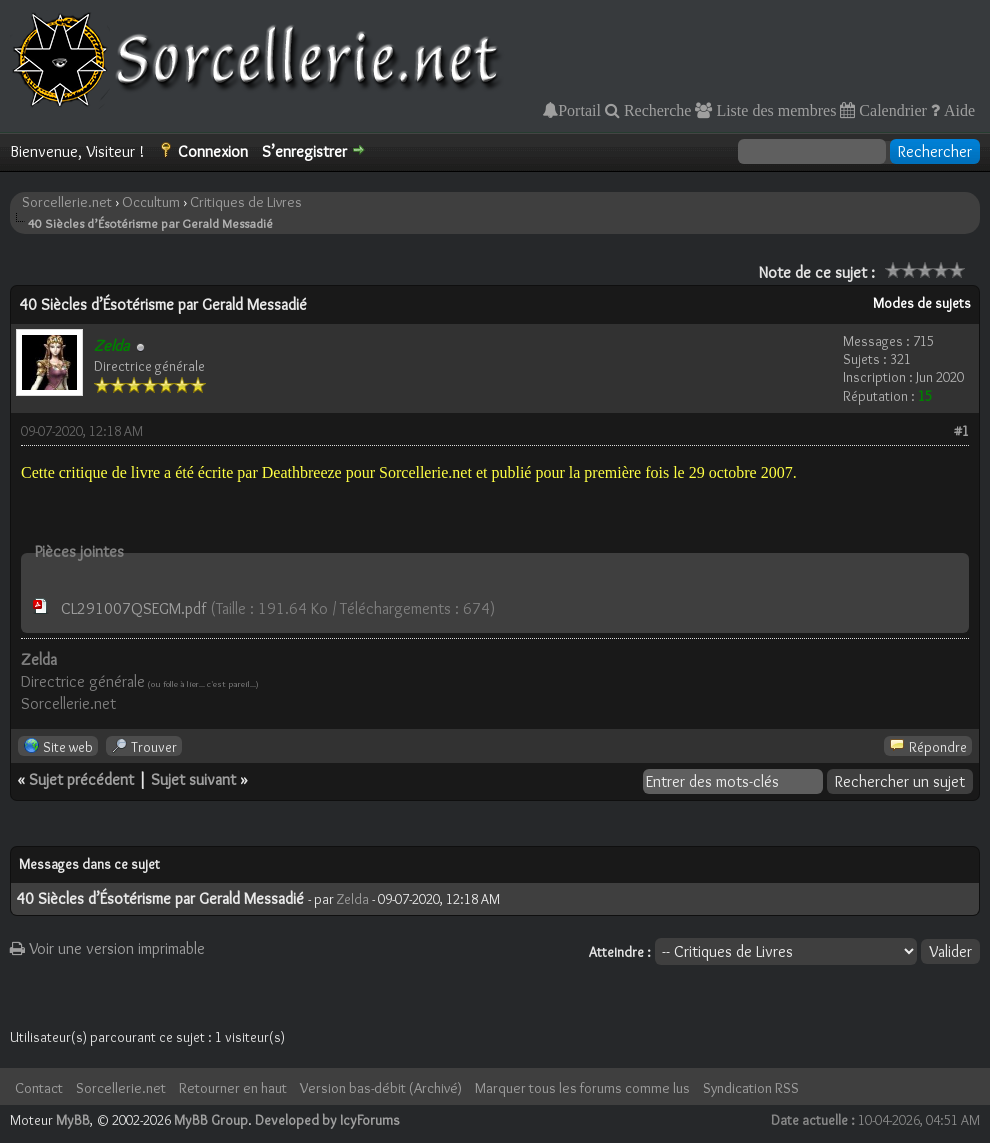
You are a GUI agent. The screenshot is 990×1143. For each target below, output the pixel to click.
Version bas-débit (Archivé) (381, 1088)
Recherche (656, 110)
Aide (957, 110)
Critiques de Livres (246, 202)
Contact (39, 1088)
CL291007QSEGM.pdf (133, 608)
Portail (579, 110)
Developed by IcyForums (327, 1120)
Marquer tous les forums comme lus (582, 1088)
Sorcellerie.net (67, 202)
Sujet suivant (193, 779)
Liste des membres (774, 110)
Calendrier (891, 110)
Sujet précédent (81, 779)
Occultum (151, 202)
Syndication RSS (751, 1088)
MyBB (73, 1120)
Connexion (213, 151)
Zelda (353, 899)
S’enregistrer (304, 151)
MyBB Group (211, 1120)
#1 (961, 431)
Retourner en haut (233, 1088)
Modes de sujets (922, 303)
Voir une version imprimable (107, 948)
